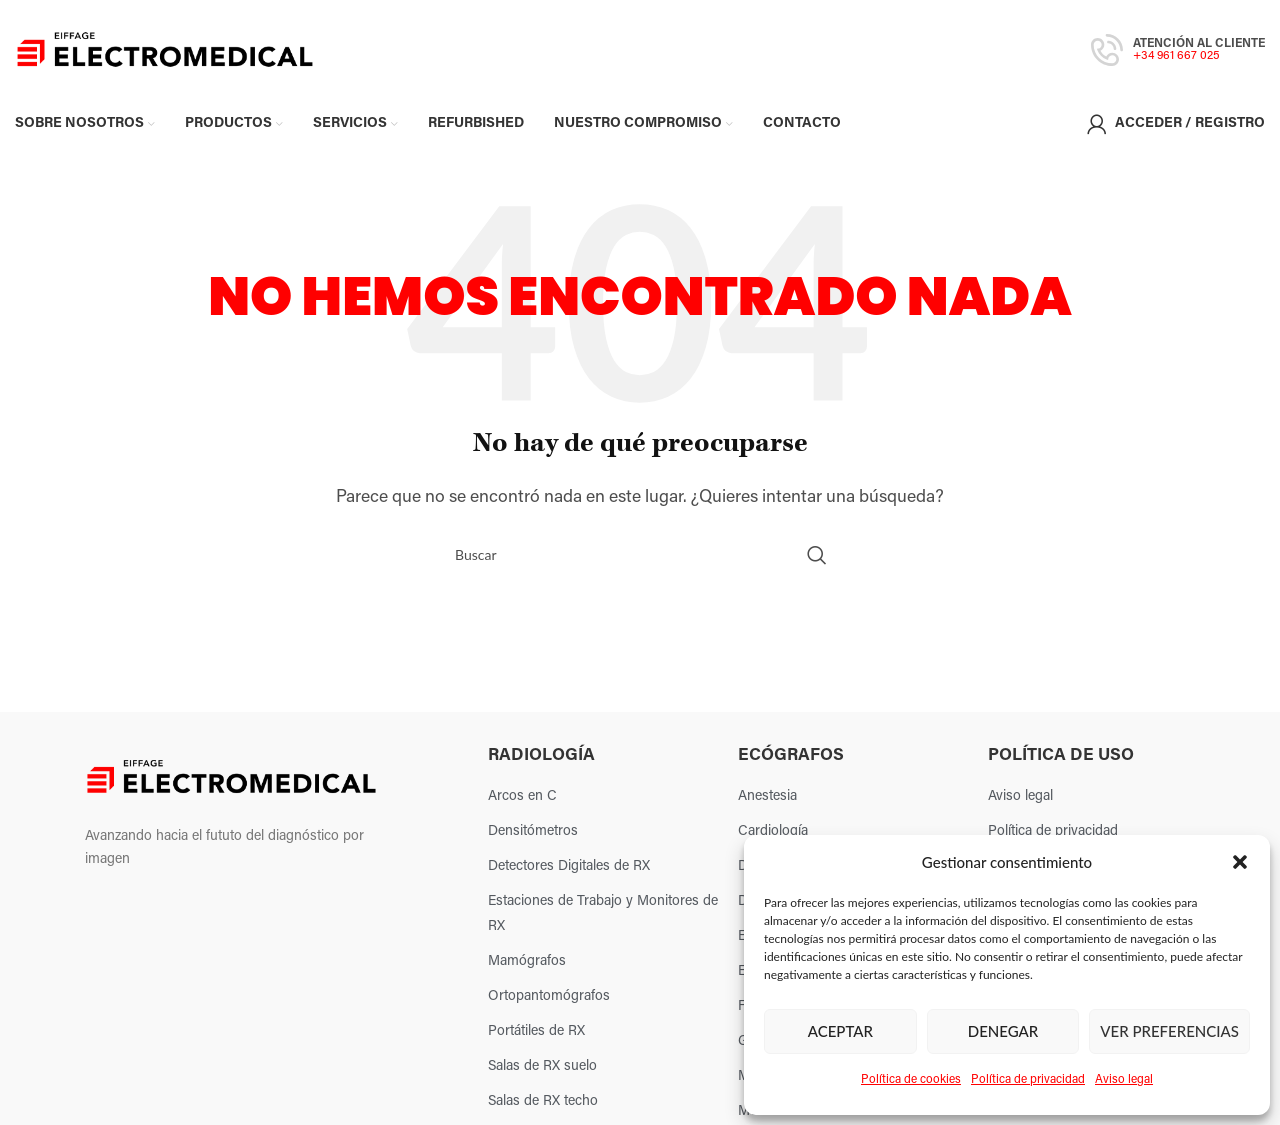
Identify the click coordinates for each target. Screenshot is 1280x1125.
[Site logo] (165, 53)
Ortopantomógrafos (549, 1002)
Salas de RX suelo (542, 1072)
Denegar (1003, 1031)
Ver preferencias (1169, 1031)
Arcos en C (522, 802)
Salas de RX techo (543, 1107)
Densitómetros (533, 837)
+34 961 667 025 (1176, 59)
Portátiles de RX (536, 1037)
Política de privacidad (1028, 1080)
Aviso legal (1124, 1080)
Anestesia (767, 802)
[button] (1240, 862)
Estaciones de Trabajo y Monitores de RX (603, 920)
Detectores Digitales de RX (569, 872)
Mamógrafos (527, 967)
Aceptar (840, 1031)
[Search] (640, 560)
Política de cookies (911, 1080)
